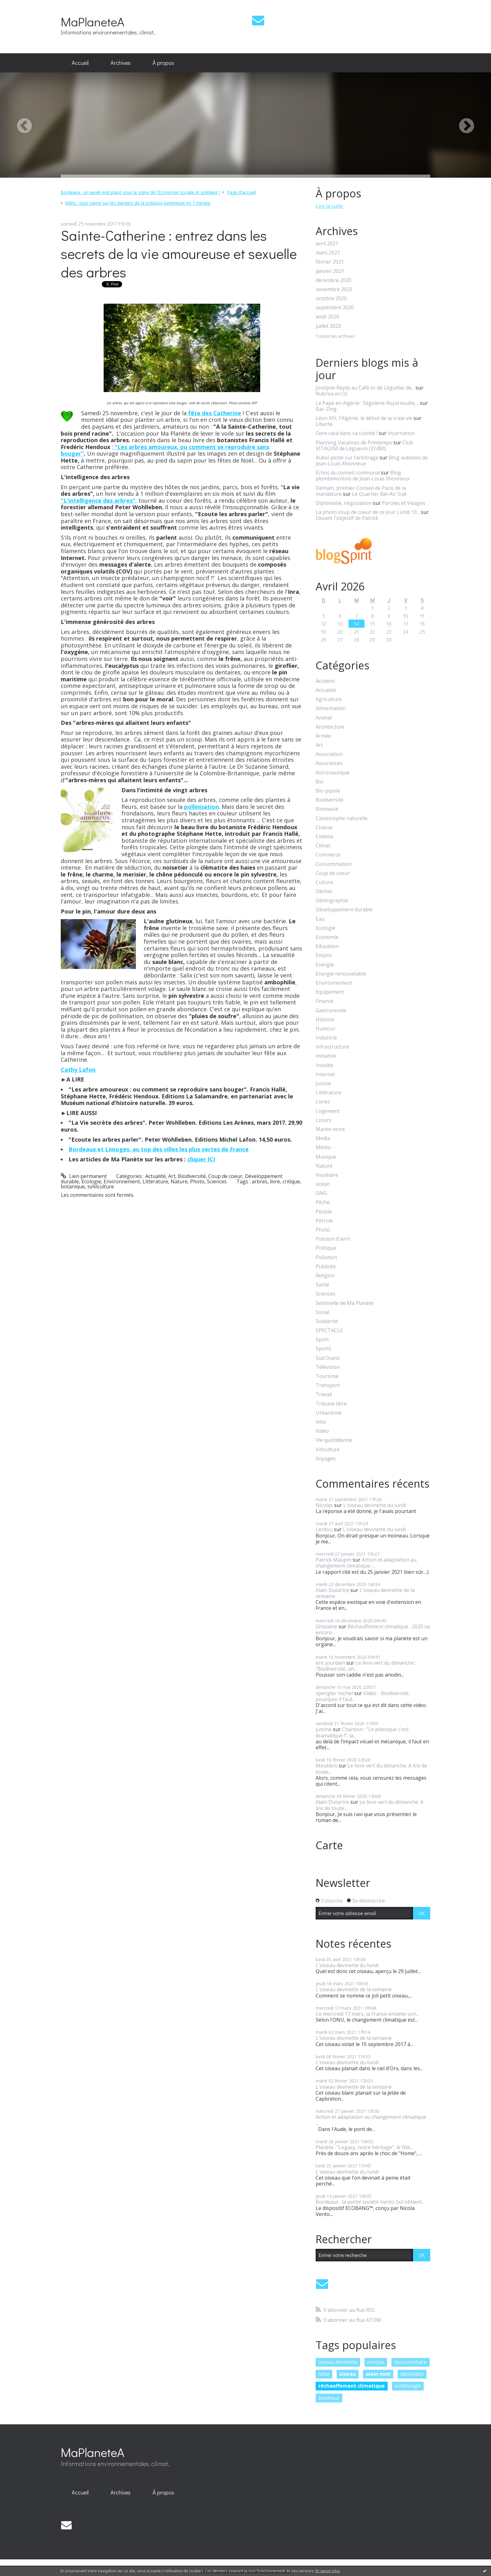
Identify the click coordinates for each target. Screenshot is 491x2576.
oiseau (347, 2373)
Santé (322, 1285)
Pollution (326, 1257)
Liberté (324, 424)
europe (375, 2362)
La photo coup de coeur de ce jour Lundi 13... (368, 512)
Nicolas (324, 1505)
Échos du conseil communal (348, 472)
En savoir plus (327, 2570)
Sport (322, 1340)
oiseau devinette (337, 2362)
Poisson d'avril (333, 1239)
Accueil (80, 62)
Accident (325, 681)
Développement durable (344, 910)
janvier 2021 (330, 271)
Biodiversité (192, 1176)
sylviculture (100, 1186)
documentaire (410, 2362)
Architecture (330, 727)
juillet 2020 (328, 326)
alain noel (378, 2373)
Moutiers (326, 1765)
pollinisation (201, 806)
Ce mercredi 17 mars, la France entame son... (367, 2013)
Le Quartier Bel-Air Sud (379, 493)
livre (275, 1181)
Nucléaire (327, 1175)
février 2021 (330, 262)
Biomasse (327, 809)
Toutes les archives (335, 336)
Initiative (326, 1056)
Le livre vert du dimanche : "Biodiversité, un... (366, 1665)
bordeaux (328, 2398)
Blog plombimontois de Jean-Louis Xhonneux (363, 475)
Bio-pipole (328, 791)
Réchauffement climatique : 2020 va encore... (373, 1629)
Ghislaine (326, 1626)
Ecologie (91, 1181)
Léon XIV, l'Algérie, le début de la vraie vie (364, 418)
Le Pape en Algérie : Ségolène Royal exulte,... (367, 403)
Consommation (334, 864)
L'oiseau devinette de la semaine (365, 1593)
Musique (326, 1157)
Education (327, 946)
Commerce (328, 855)
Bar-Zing (326, 409)
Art (171, 1176)
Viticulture (328, 1450)
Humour (325, 1029)
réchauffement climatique (351, 2385)
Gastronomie (331, 1010)
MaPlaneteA (92, 21)
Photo (197, 1181)
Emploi (324, 955)
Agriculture (329, 699)
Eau (320, 919)
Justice (323, 1083)
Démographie (332, 900)
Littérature (155, 1181)
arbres (259, 1181)
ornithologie (408, 2385)
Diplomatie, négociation (344, 503)
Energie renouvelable (341, 974)
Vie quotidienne (334, 1440)
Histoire (325, 1020)
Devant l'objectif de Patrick (347, 518)
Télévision (328, 1367)
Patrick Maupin (333, 1559)
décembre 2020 (333, 280)
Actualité (155, 1176)
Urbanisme (329, 1413)
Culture (324, 882)
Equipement (330, 992)
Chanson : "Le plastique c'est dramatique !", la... (362, 1732)
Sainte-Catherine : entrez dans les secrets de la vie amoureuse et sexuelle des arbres (179, 253)
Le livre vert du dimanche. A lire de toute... (371, 1768)
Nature (179, 1181)
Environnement (122, 1181)
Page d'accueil (241, 192)
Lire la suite (329, 205)
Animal (324, 718)
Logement (328, 1111)
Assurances (329, 763)
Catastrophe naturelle (342, 818)
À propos (163, 62)
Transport (328, 1385)
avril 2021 (327, 244)
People (324, 1212)
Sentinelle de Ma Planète (345, 1303)
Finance (324, 1001)
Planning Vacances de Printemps (354, 442)
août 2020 (327, 317)
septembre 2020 (335, 308)
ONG (321, 1193)
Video (322, 1431)
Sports (323, 1349)
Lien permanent (84, 1176)
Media (323, 1138)
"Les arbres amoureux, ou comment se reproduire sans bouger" (165, 450)
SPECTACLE (329, 1330)
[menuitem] (80, 63)
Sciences (217, 1181)
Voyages (326, 1459)
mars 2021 (328, 253)
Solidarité (327, 1321)
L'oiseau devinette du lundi (374, 1505)
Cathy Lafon (78, 1069)
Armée (323, 736)
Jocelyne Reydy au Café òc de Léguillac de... (365, 387)
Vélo (321, 1422)
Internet (325, 1074)
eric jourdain (330, 1662)
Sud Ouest (328, 1358)
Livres (323, 1102)
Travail (324, 1394)
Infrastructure (332, 1047)
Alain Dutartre (332, 1590)
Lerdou (324, 1529)
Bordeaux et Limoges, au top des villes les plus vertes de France (159, 1149)
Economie (327, 937)
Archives (121, 62)
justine (324, 1729)
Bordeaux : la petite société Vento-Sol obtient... (370, 2201)
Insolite (324, 1065)
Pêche (323, 1202)
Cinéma (324, 837)
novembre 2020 (334, 289)
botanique (73, 1186)
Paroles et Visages (403, 503)
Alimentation (331, 708)
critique (291, 1181)
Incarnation (401, 433)
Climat (323, 846)
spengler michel (334, 1693)
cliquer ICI (201, 1159)
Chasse (324, 827)
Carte (329, 1845)
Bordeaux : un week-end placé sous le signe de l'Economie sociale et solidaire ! (140, 192)
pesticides (412, 2373)
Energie (325, 965)
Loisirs (323, 1120)
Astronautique (332, 773)
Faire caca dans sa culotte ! (346, 433)
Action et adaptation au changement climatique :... (366, 1562)
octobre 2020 (331, 298)
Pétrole (324, 1221)
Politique (326, 1248)
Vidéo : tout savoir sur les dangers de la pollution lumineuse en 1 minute (137, 203)
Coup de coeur (225, 1176)
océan (323, 1184)
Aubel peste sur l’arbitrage (347, 457)
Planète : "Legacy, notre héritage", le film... (364, 2147)
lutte (323, 2373)
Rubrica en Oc (332, 393)
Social (322, 1312)
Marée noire (330, 1129)
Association (329, 754)
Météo (323, 1147)
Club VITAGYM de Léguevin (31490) (364, 445)
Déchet (324, 891)
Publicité (326, 1267)
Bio (319, 782)
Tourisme (327, 1376)
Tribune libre (331, 1404)
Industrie (326, 1038)
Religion (325, 1276)
